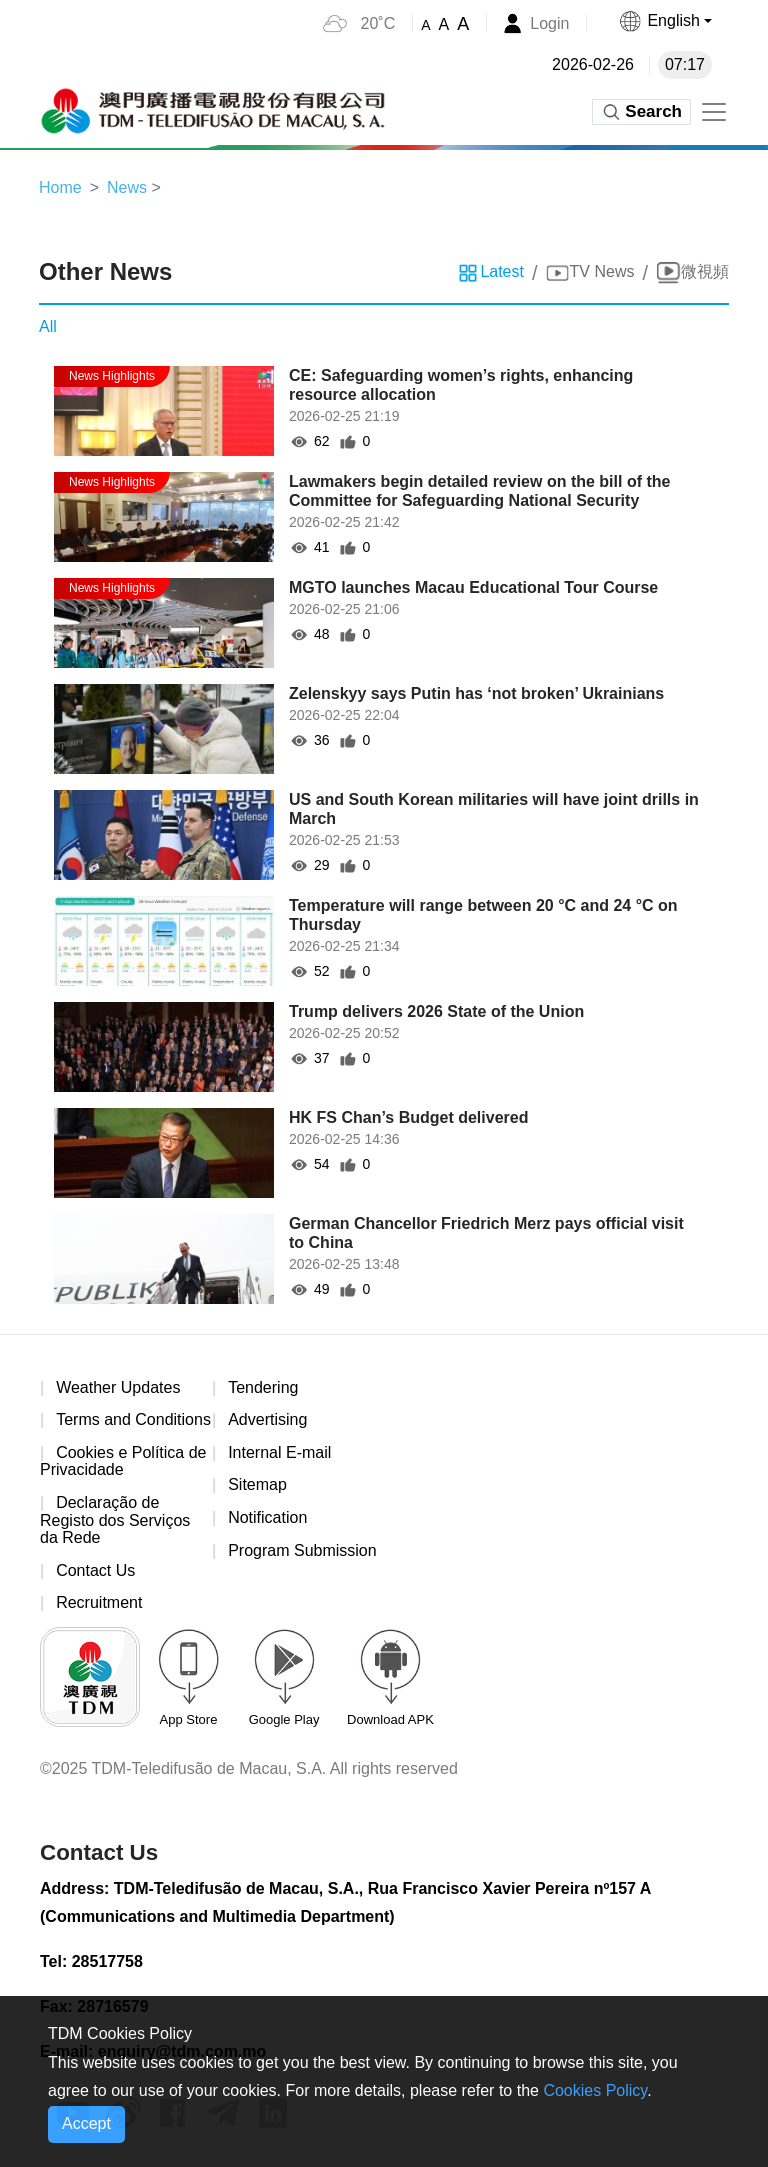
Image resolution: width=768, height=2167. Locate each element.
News (127, 187)
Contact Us (95, 1570)
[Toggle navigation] (714, 112)
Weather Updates (118, 1387)
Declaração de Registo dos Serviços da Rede (115, 1520)
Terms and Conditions (133, 1419)
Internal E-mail (279, 1452)
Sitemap (257, 1484)
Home (60, 187)
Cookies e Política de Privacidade (123, 1461)
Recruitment (99, 1602)
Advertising (267, 1419)
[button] (665, 21)
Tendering (263, 1387)
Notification (267, 1517)
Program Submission (302, 1550)
